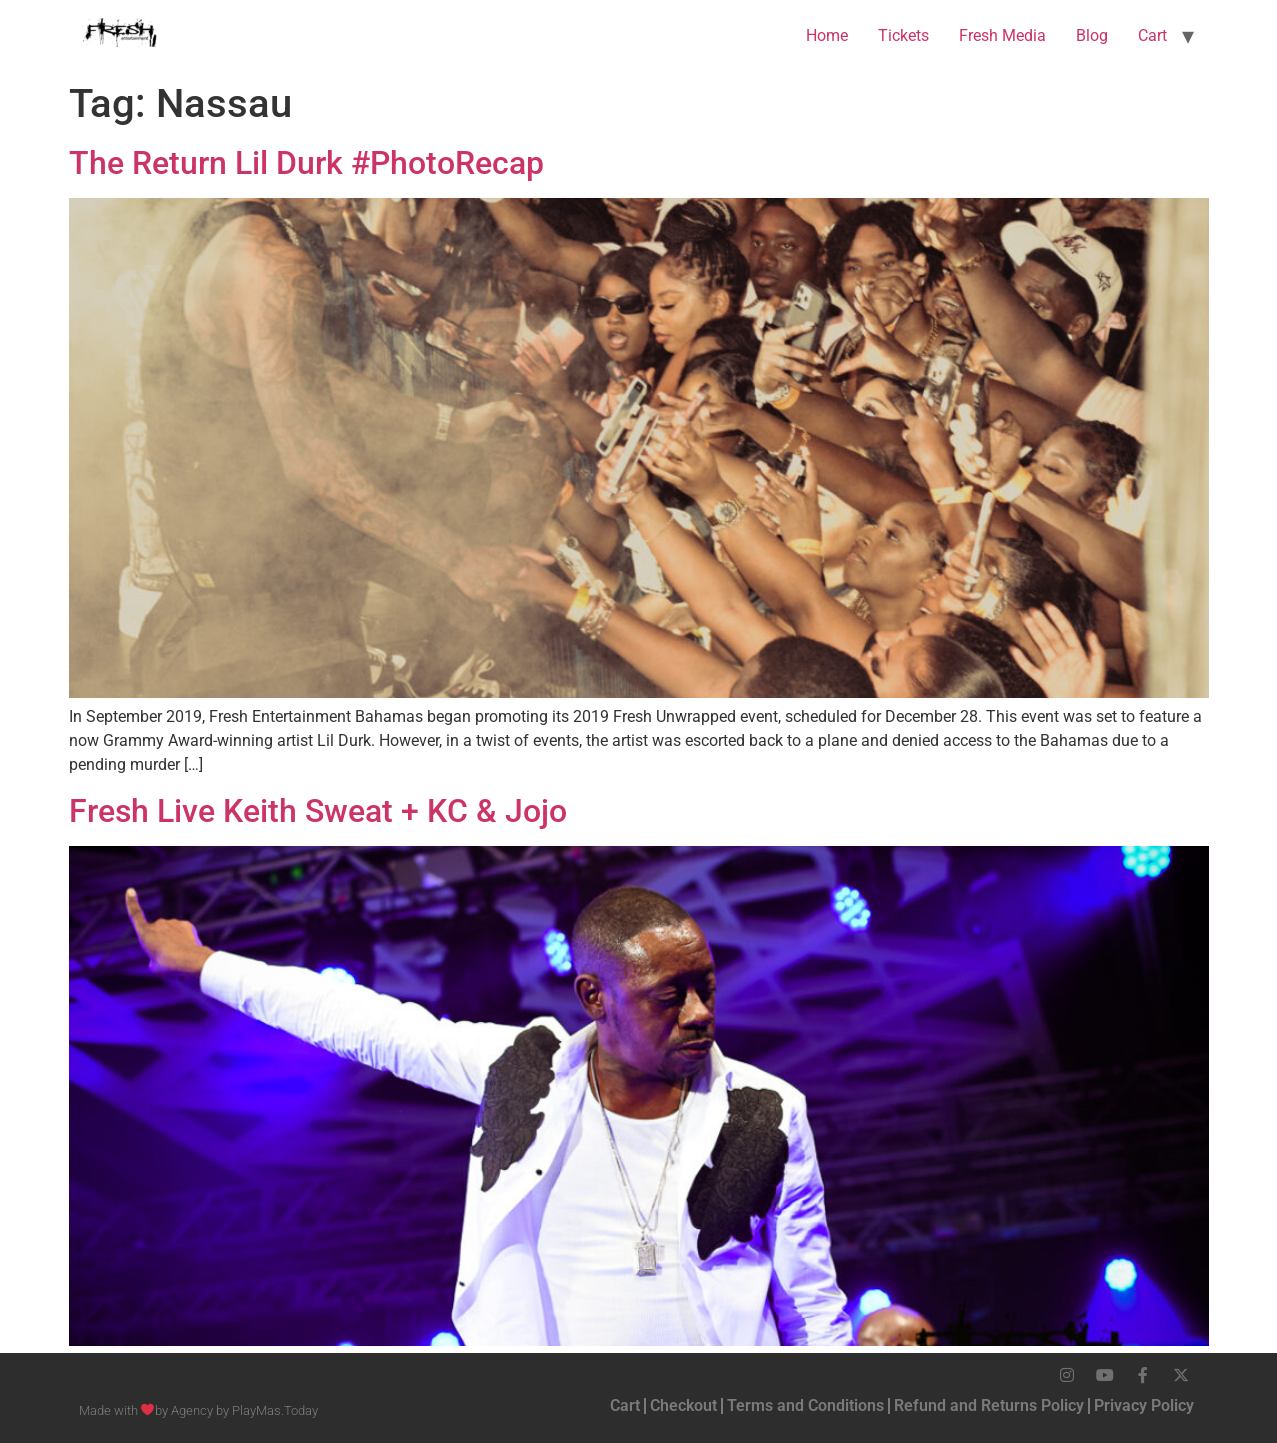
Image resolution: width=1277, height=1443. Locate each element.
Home (827, 35)
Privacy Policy (1144, 1405)
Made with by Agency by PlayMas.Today (199, 1410)
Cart (1152, 35)
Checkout (683, 1405)
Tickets (903, 35)
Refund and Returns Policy (989, 1405)
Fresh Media (1002, 35)
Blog (1092, 35)
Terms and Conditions (805, 1405)
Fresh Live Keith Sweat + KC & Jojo (318, 811)
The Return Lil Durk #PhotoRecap (306, 163)
